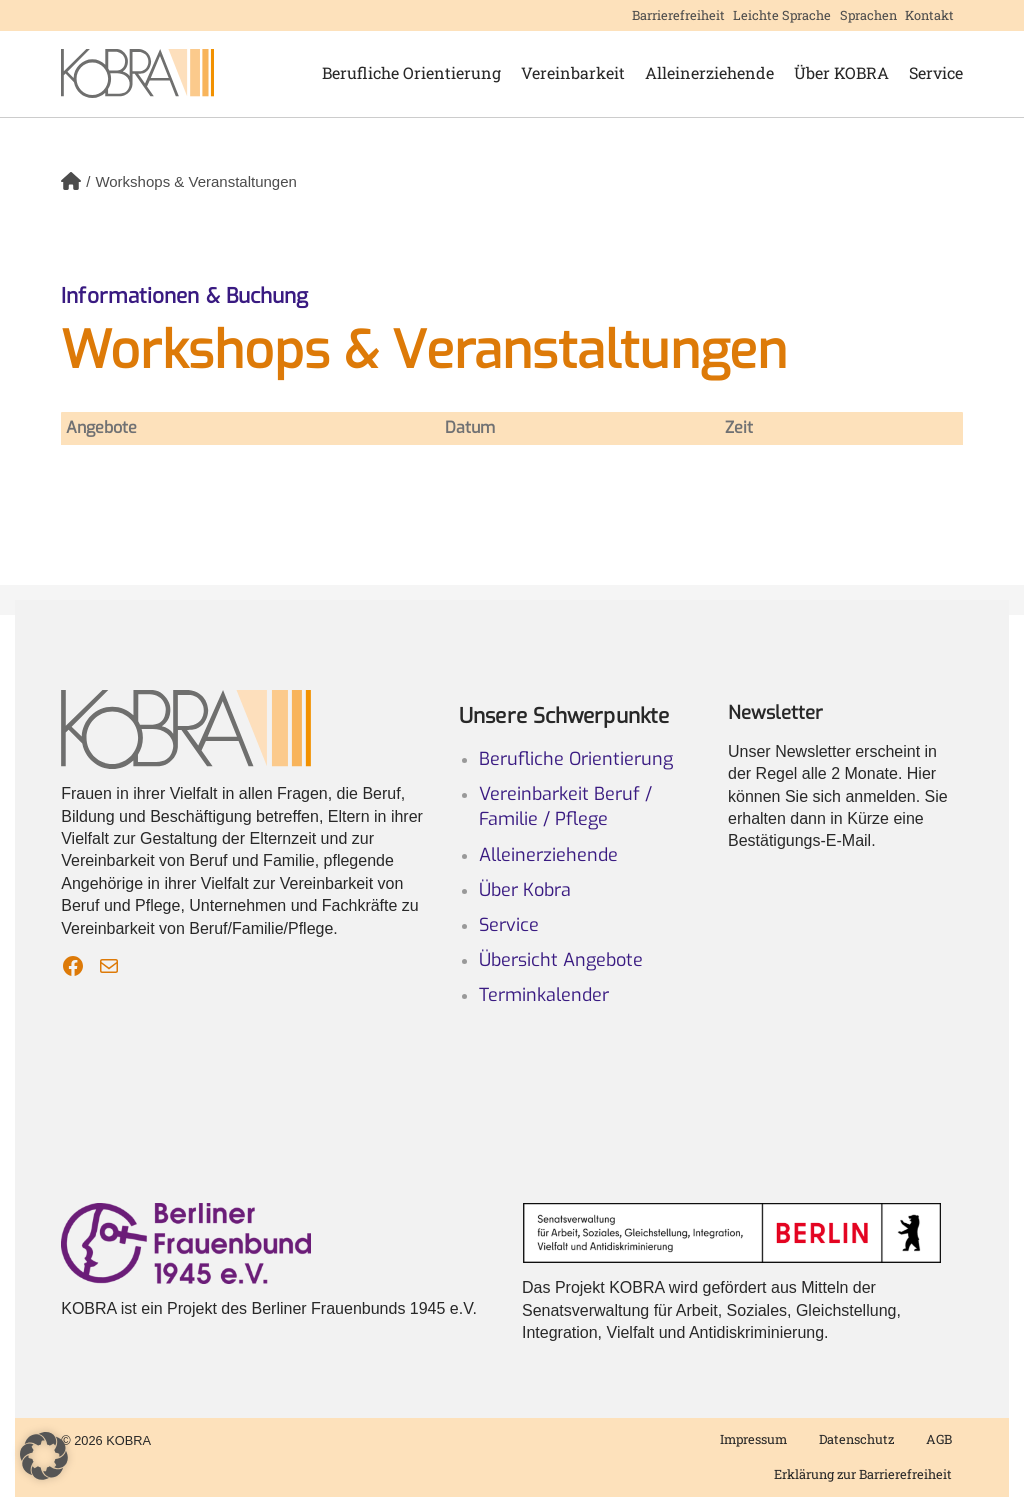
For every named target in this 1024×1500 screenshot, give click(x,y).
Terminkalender (544, 999)
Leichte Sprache (782, 19)
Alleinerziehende (709, 89)
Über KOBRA (841, 89)
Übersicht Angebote (561, 963)
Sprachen (868, 19)
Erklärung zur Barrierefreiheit (863, 1477)
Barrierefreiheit (678, 19)
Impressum (753, 1443)
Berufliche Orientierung (411, 89)
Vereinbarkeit (573, 89)
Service (936, 89)
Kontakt (929, 19)
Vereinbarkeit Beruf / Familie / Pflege (565, 810)
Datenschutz (856, 1443)
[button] (44, 1456)
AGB (939, 1443)
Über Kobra (525, 893)
